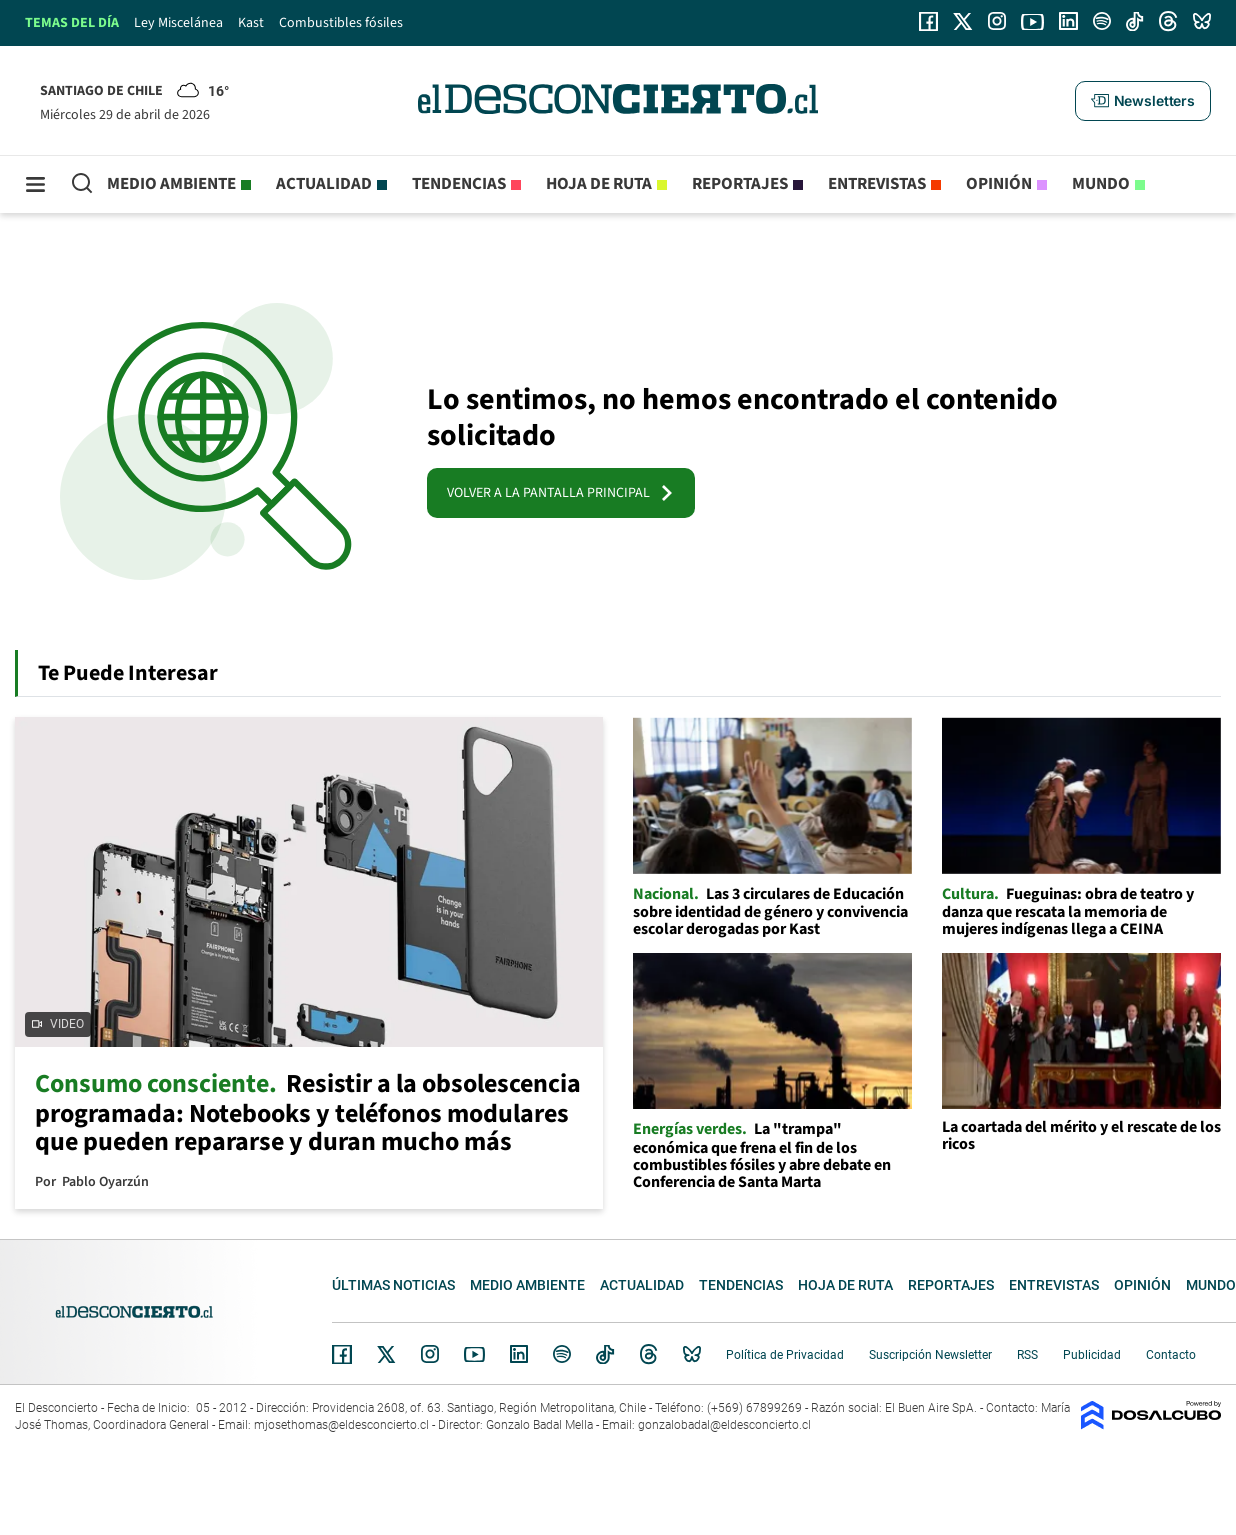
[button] (1143, 101)
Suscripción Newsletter (930, 1355)
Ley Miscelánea (178, 23)
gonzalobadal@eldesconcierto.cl (724, 1425)
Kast (251, 23)
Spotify (562, 1354)
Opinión (999, 184)
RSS (1027, 1355)
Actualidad (324, 184)
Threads (649, 1354)
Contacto (1171, 1355)
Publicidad (1092, 1355)
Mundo (1101, 184)
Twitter (387, 1354)
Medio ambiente (171, 184)
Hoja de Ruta (599, 184)
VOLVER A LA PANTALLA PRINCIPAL (561, 493)
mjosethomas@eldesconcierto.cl (341, 1425)
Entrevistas (877, 184)
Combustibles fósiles (341, 23)
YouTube (474, 1354)
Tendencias (459, 184)
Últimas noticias (393, 1285)
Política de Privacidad (785, 1355)
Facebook (342, 1354)
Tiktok (605, 1354)
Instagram (430, 1354)
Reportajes (740, 184)
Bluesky (692, 1354)
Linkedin (519, 1354)
